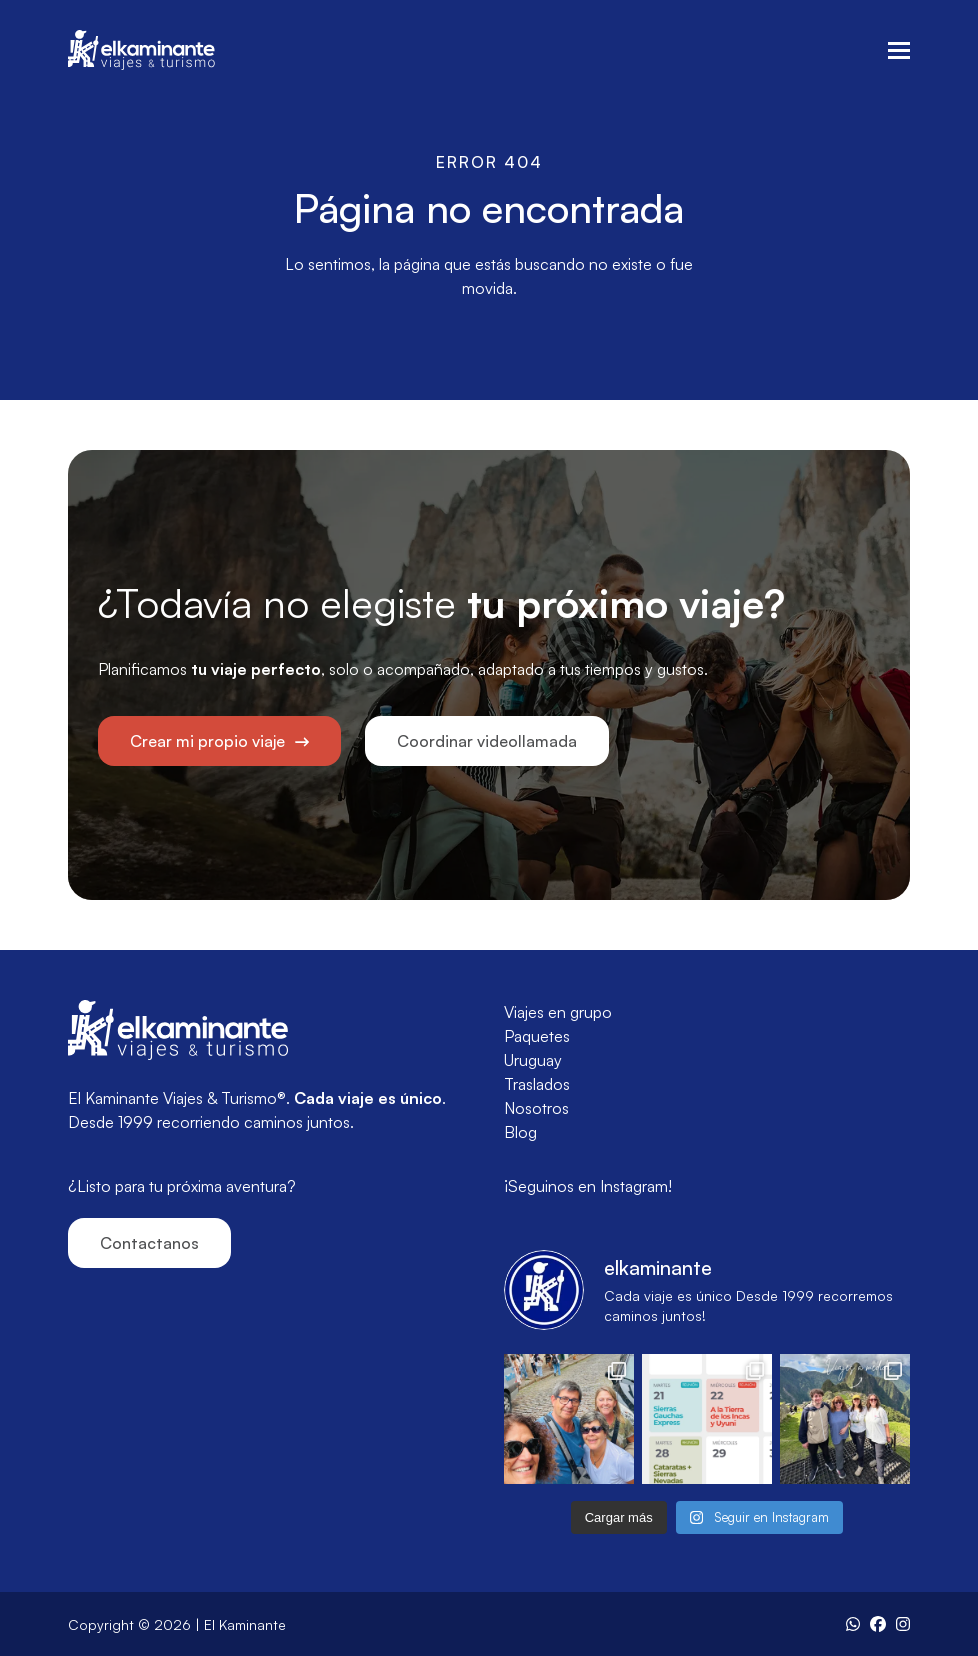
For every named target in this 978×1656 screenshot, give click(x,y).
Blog (520, 1132)
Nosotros (536, 1108)
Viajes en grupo (558, 1012)
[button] (899, 50)
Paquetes (537, 1036)
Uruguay (533, 1060)
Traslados (537, 1084)
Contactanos (149, 1243)
